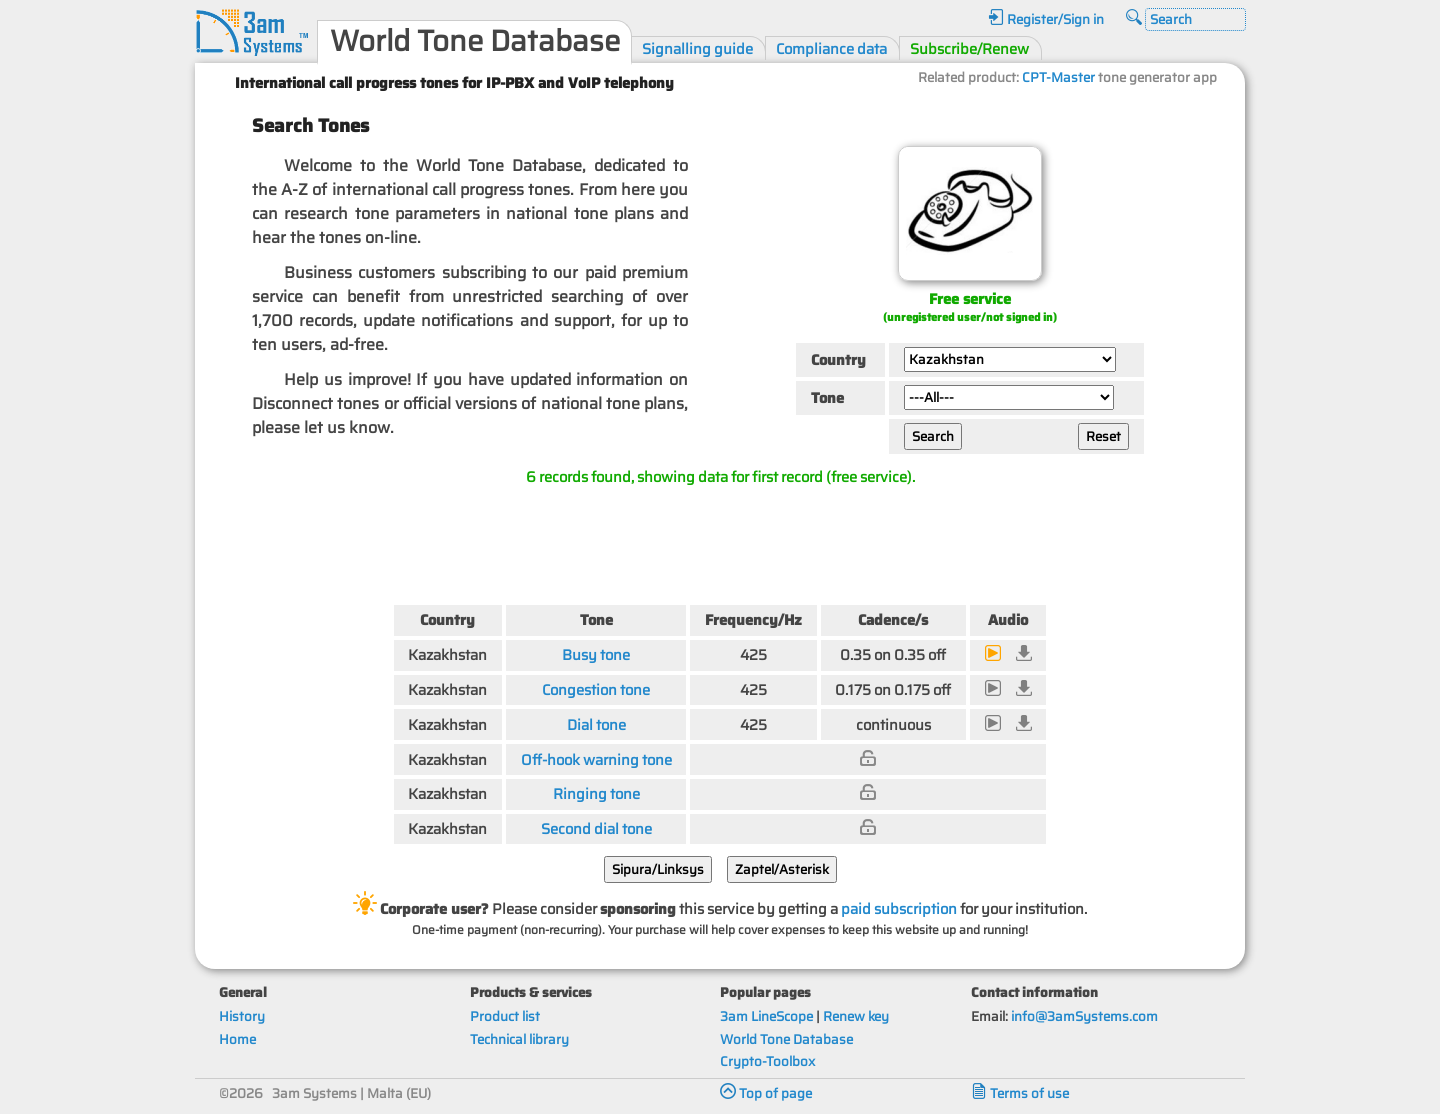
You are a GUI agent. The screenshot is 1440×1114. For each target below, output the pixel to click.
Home (237, 1039)
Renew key (856, 1016)
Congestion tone (596, 689)
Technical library (519, 1039)
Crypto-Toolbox (767, 1061)
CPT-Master (1058, 77)
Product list (505, 1016)
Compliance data (831, 48)
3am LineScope (766, 1016)
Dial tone (596, 724)
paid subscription (899, 908)
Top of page (766, 1093)
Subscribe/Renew (969, 48)
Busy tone (596, 654)
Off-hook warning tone (596, 759)
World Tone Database (786, 1039)
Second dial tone (596, 828)
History (242, 1016)
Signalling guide (697, 48)
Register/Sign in (1046, 19)
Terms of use (1020, 1093)
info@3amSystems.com (1084, 1016)
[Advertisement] (720, 541)
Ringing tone (596, 793)
